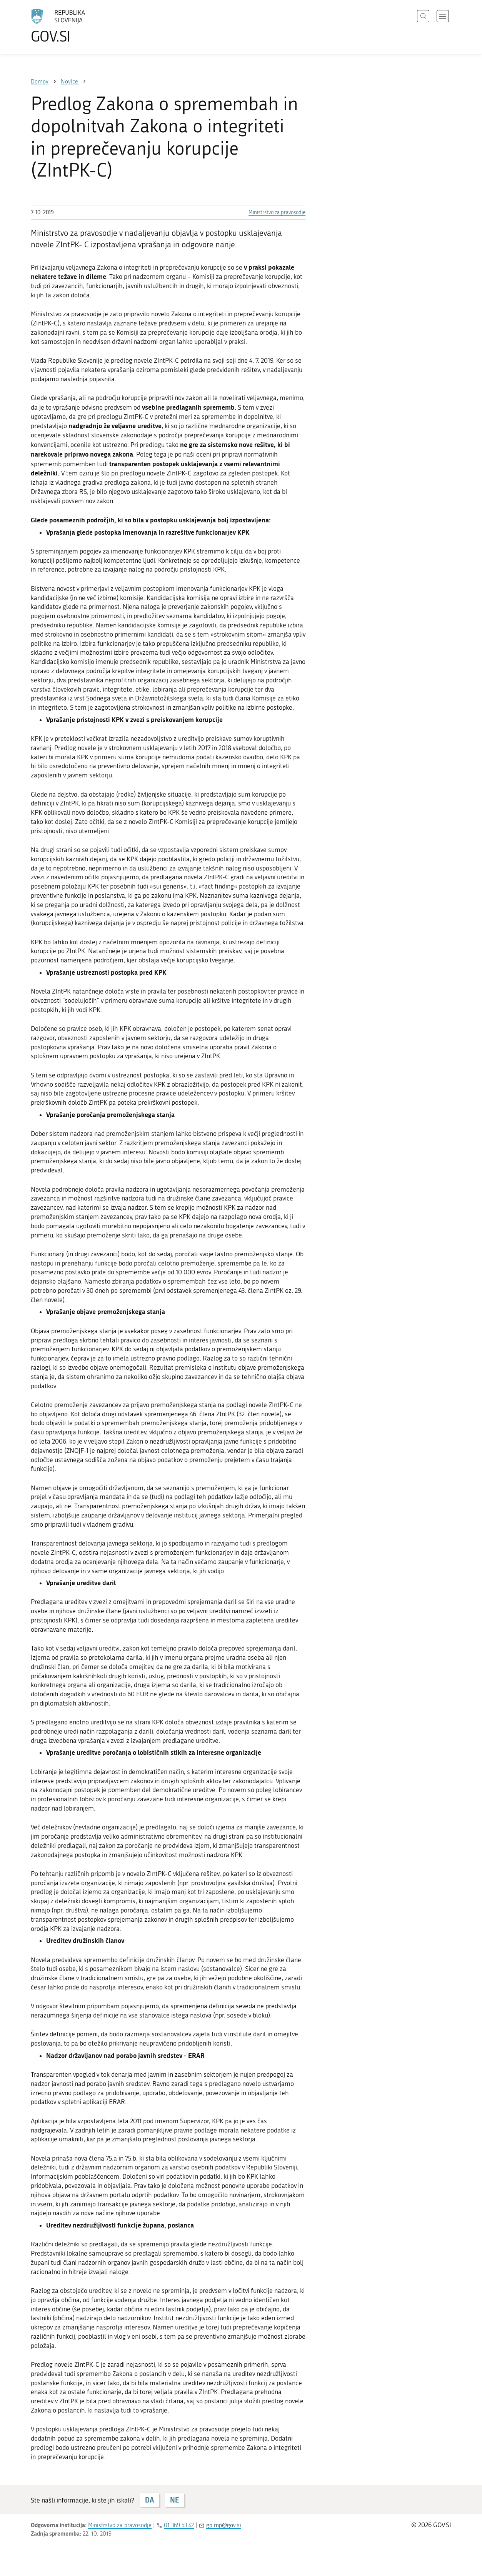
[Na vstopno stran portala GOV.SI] (79, 26)
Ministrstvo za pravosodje (277, 212)
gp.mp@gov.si (223, 2525)
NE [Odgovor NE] (174, 2500)
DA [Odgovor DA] (149, 2500)
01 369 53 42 (179, 2525)
